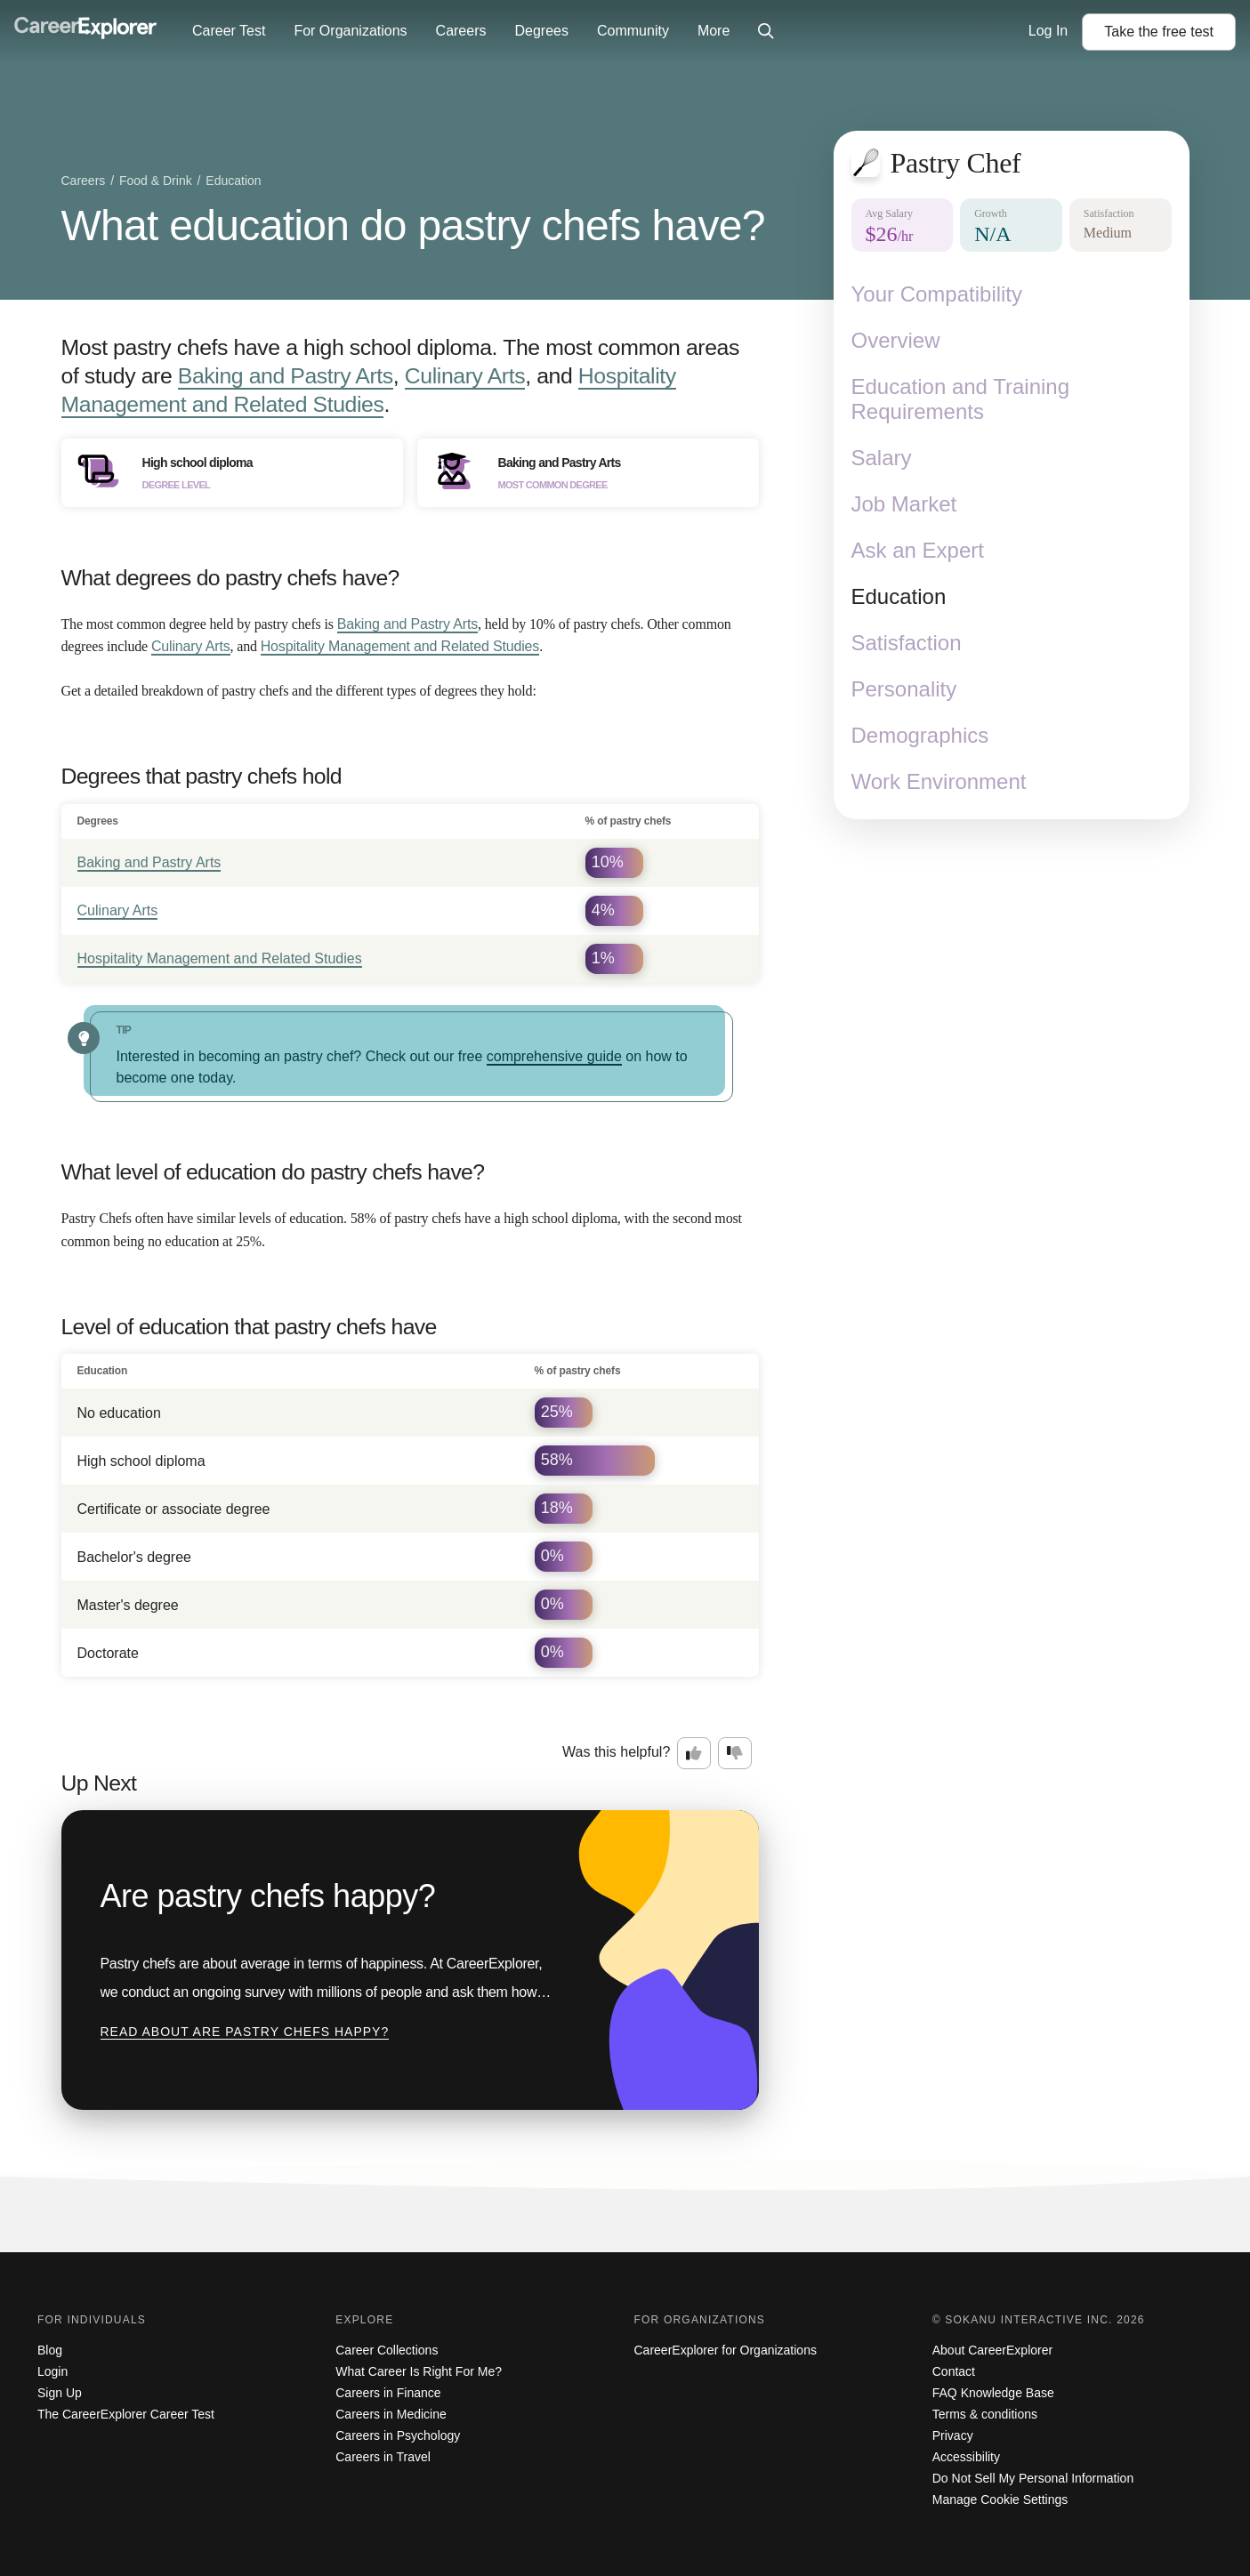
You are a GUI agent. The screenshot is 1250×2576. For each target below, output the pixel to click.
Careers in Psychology (397, 2435)
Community (633, 30)
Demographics (920, 735)
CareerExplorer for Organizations (725, 2350)
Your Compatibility (937, 294)
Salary (881, 458)
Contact (953, 2371)
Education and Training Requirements (960, 398)
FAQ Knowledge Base (993, 2393)
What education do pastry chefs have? (413, 225)
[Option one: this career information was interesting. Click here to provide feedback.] (694, 1753)
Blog (49, 2350)
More (714, 30)
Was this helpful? (616, 1751)
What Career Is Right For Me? (418, 2371)
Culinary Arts (465, 376)
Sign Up (59, 2393)
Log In (1048, 30)
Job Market (904, 504)
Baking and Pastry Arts (285, 376)
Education (899, 596)
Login (52, 2371)
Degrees (541, 30)
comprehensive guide (554, 1056)
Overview (895, 340)
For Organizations (350, 30)
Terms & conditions (984, 2414)
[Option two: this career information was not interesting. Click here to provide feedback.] (735, 1753)
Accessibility (966, 2457)
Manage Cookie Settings (1000, 2499)
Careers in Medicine (391, 2414)
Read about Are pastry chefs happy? (245, 2032)
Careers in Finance (387, 2393)
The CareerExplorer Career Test (125, 2414)
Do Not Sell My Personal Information (1032, 2478)
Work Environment (939, 781)
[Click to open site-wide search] (766, 32)
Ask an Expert (917, 550)
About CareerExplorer (992, 2350)
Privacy (952, 2435)
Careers (461, 30)
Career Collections (386, 2350)
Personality (904, 689)
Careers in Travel (383, 2457)
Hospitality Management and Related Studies (400, 646)
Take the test (1159, 31)
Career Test (228, 30)
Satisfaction (906, 643)
